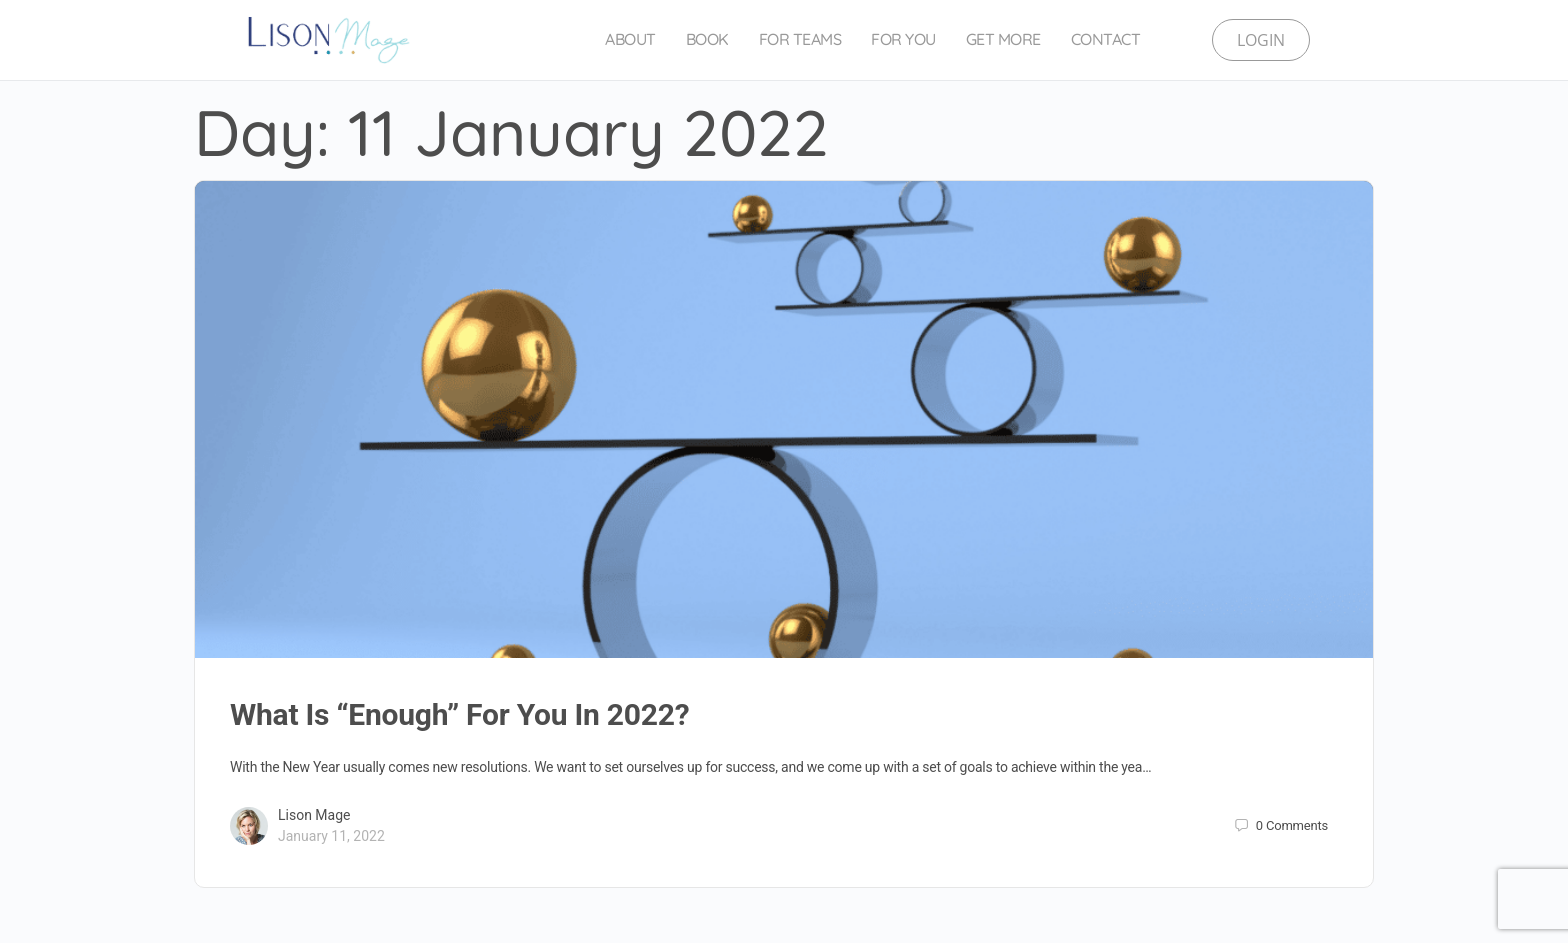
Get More (1003, 39)
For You (903, 39)
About (630, 39)
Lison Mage (314, 815)
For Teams (800, 39)
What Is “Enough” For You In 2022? (459, 714)
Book (707, 39)
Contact (1106, 39)
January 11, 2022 (331, 836)
